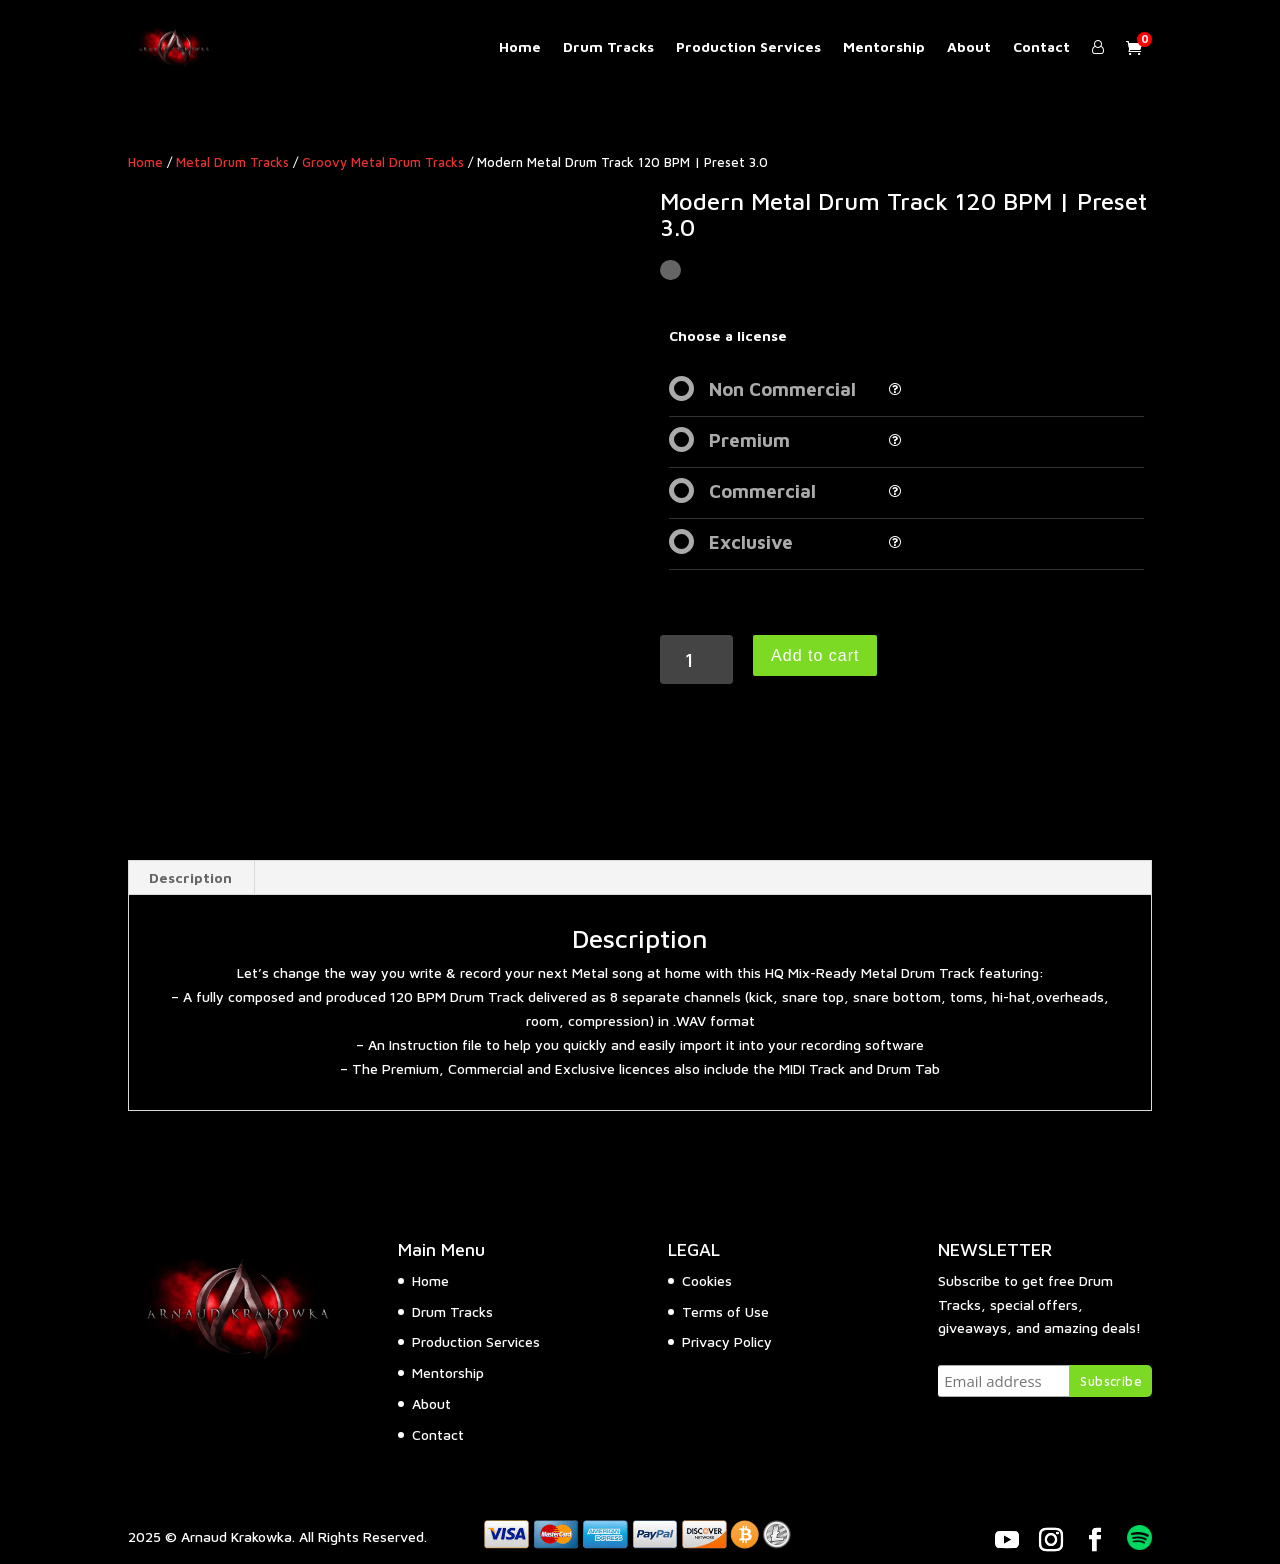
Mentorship (884, 47)
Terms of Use (725, 1311)
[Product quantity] (696, 659)
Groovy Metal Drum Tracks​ (383, 162)
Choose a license (728, 335)
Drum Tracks (608, 47)
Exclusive (751, 542)
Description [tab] (190, 877)
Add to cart (815, 655)
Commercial (762, 491)
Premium (749, 440)
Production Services (748, 47)
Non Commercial (782, 389)
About (969, 47)
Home (520, 47)
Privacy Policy (727, 1341)
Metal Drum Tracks (232, 162)
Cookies (707, 1280)
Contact (1041, 47)
